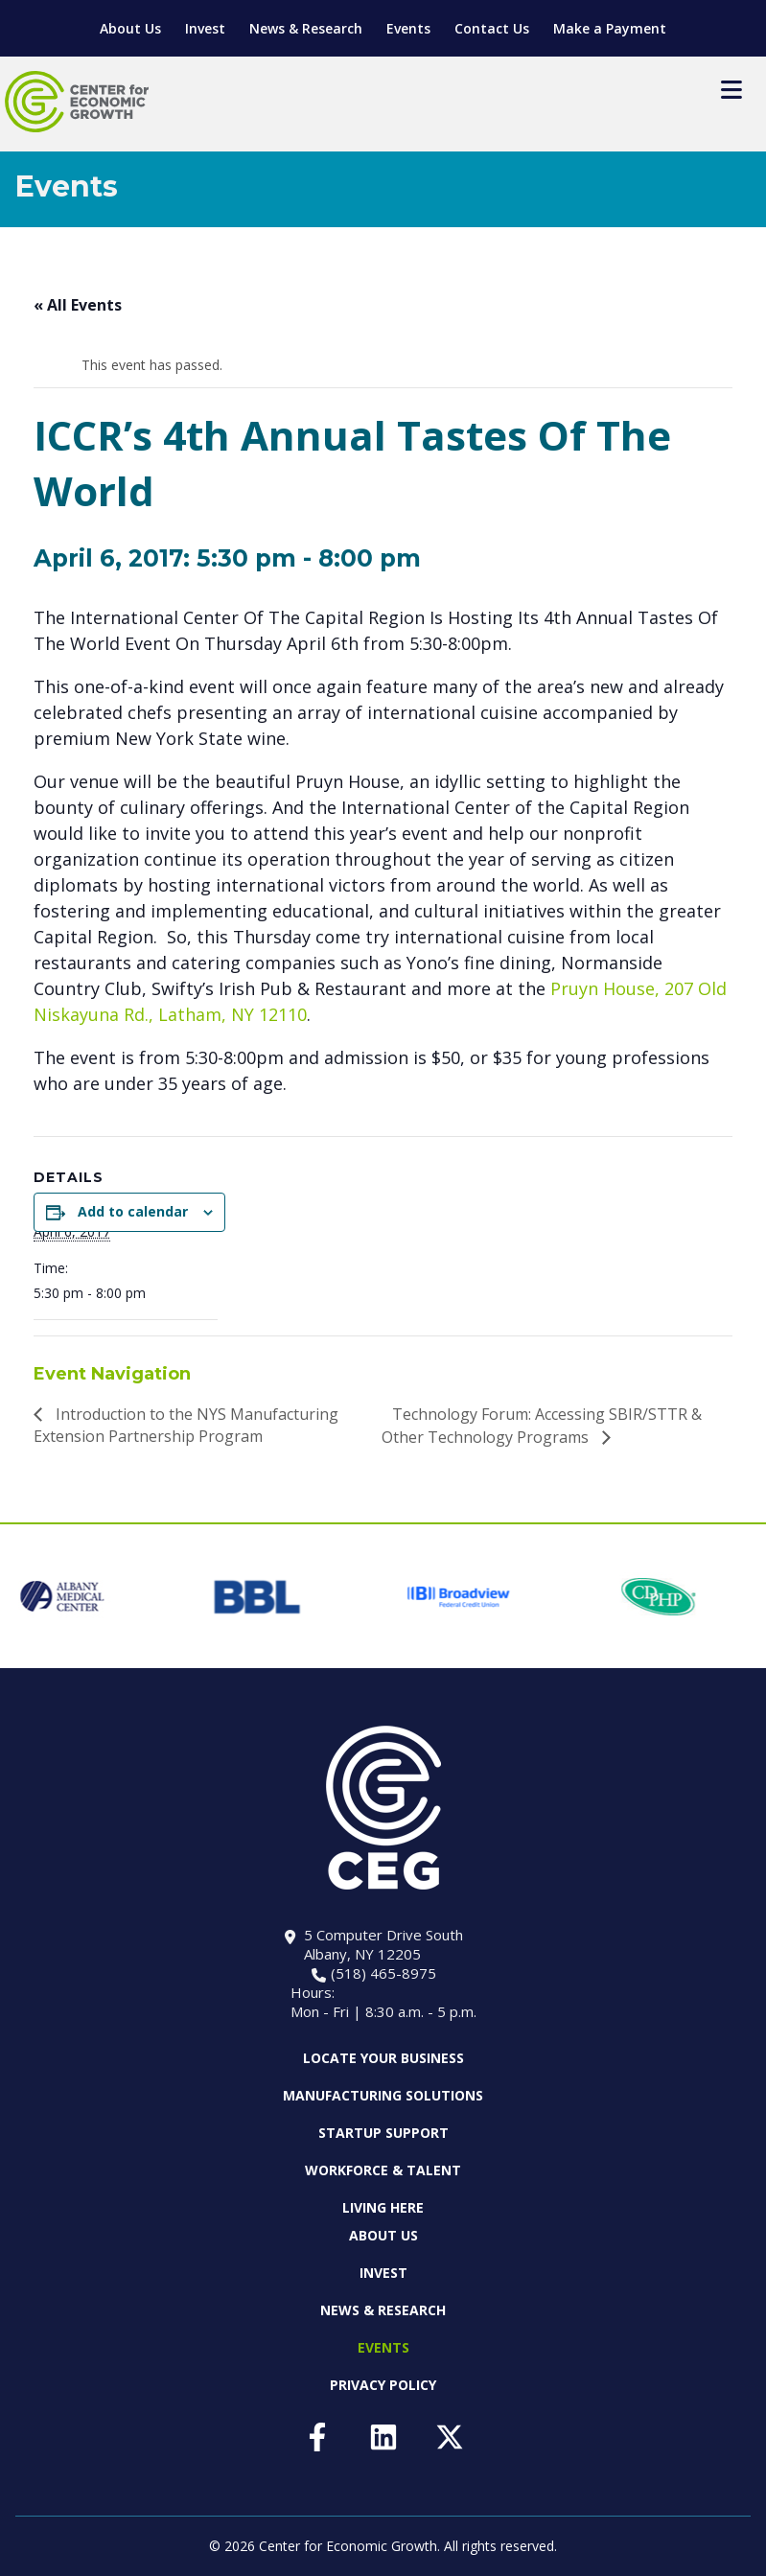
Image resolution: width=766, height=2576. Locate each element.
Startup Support (383, 2132)
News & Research (305, 28)
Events (408, 28)
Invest (205, 28)
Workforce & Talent (383, 2170)
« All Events (78, 304)
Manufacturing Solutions (383, 2095)
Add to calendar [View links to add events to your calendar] (133, 1211)
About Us (130, 28)
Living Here (383, 2207)
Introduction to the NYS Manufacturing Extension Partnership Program (186, 1425)
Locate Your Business (383, 2058)
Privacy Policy (383, 2385)
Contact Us (491, 28)
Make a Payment (609, 28)
